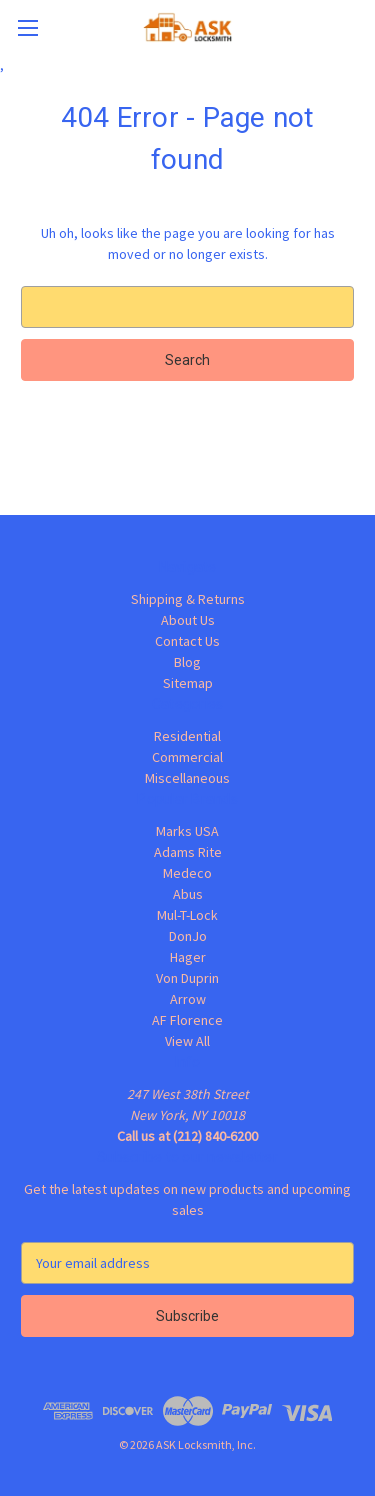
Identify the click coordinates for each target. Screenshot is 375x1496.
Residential (187, 736)
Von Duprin (187, 978)
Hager (188, 957)
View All (187, 1041)
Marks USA (187, 831)
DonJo (188, 936)
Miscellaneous (187, 778)
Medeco (187, 873)
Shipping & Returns (188, 599)
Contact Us (187, 641)
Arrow (188, 999)
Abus (188, 894)
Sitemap (188, 683)
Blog (187, 662)
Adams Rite (188, 852)
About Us (188, 620)
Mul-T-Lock (187, 915)
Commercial (187, 757)
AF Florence (187, 1020)
